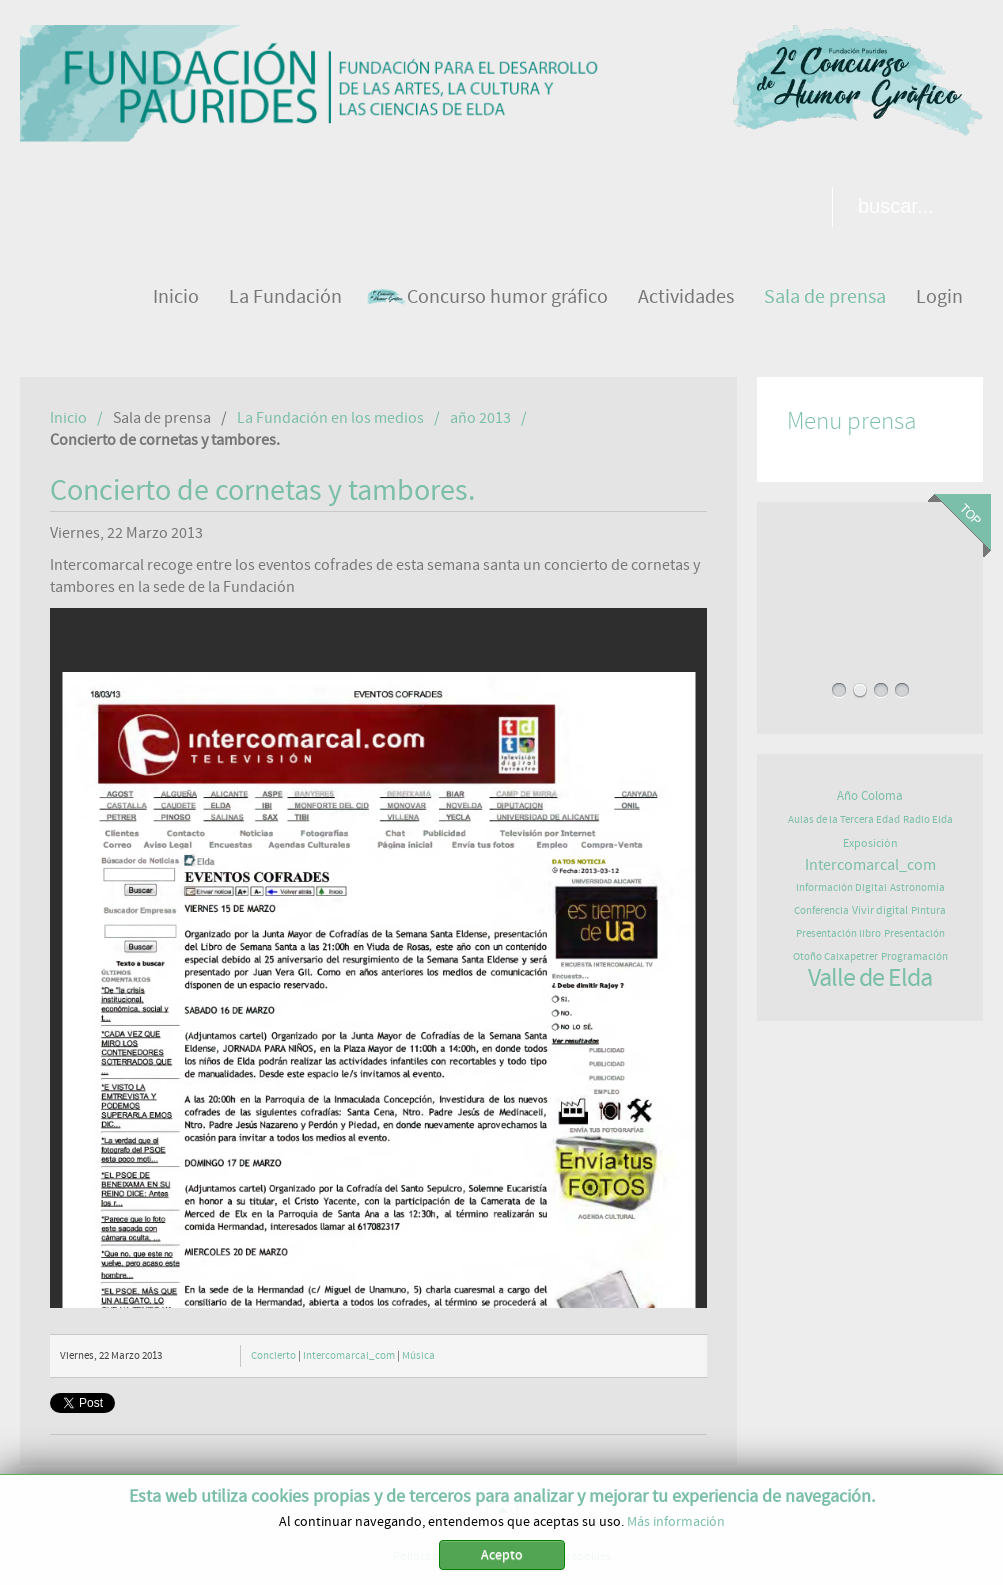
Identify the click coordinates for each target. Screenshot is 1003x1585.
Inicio (68, 418)
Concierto (273, 1355)
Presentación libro (838, 933)
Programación (914, 956)
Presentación (914, 933)
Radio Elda (928, 819)
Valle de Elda (870, 978)
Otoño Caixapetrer (835, 956)
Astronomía (917, 887)
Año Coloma (870, 796)
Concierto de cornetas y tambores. (262, 491)
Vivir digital (880, 910)
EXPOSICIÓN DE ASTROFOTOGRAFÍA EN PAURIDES (870, 587)
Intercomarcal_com (349, 1355)
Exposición (870, 843)
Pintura (928, 910)
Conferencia (821, 910)
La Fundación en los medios (330, 418)
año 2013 (480, 418)
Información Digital (841, 887)
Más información (676, 1522)
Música (418, 1355)
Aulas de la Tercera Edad (844, 819)
